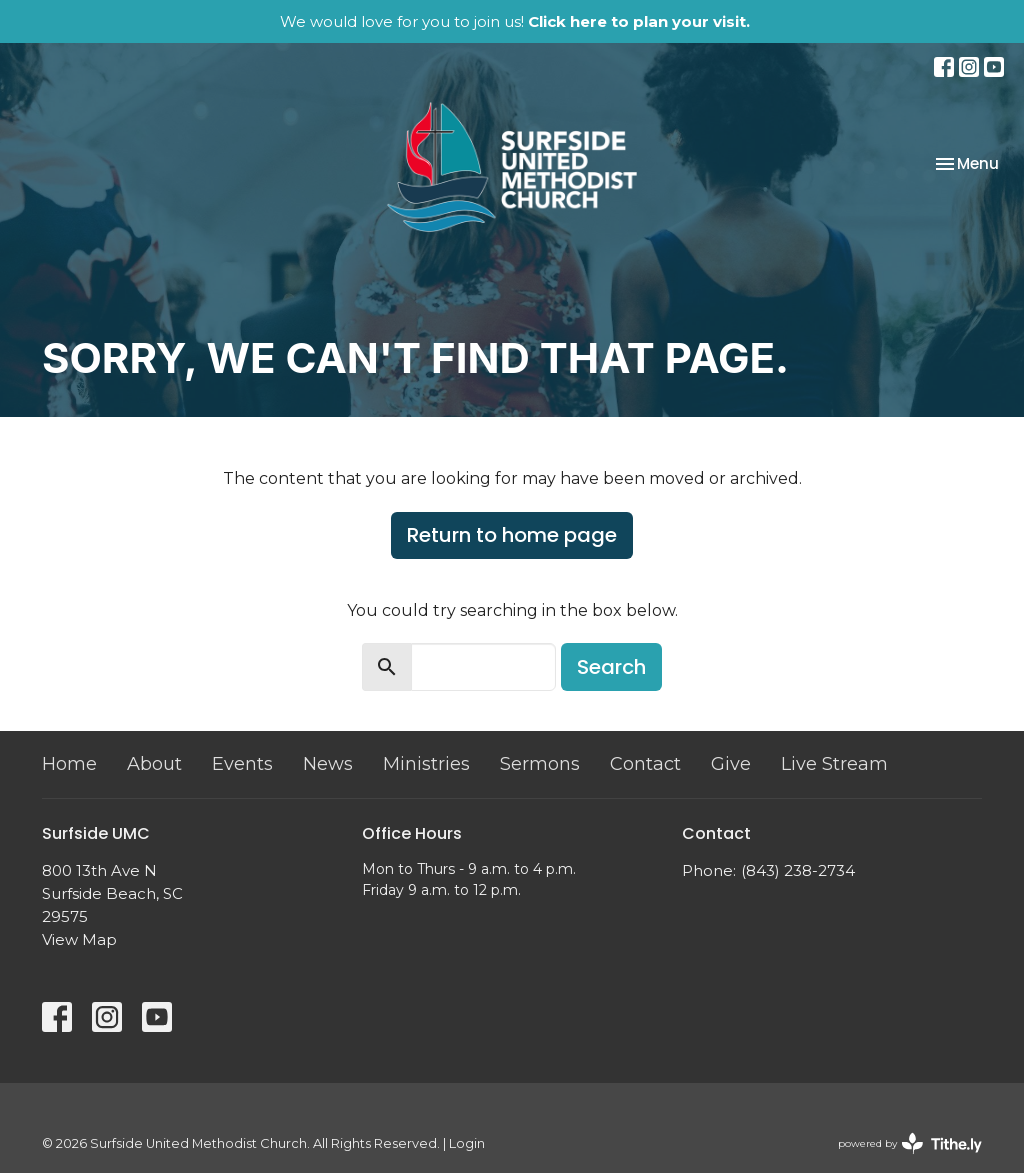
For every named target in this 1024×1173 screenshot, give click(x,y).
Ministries (426, 764)
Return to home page (512, 535)
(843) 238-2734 (798, 870)
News (328, 764)
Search (611, 667)
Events (242, 764)
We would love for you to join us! (515, 21)
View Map (79, 939)
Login (467, 1143)
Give (731, 764)
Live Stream (834, 764)
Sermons (540, 764)
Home (69, 764)
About (154, 764)
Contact (645, 764)
